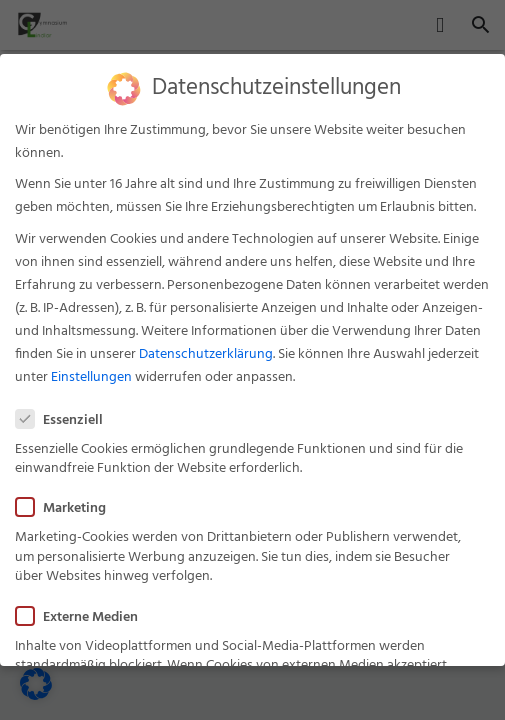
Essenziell (65, 411)
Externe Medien (83, 608)
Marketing (67, 500)
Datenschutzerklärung (206, 346)
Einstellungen (91, 369)
